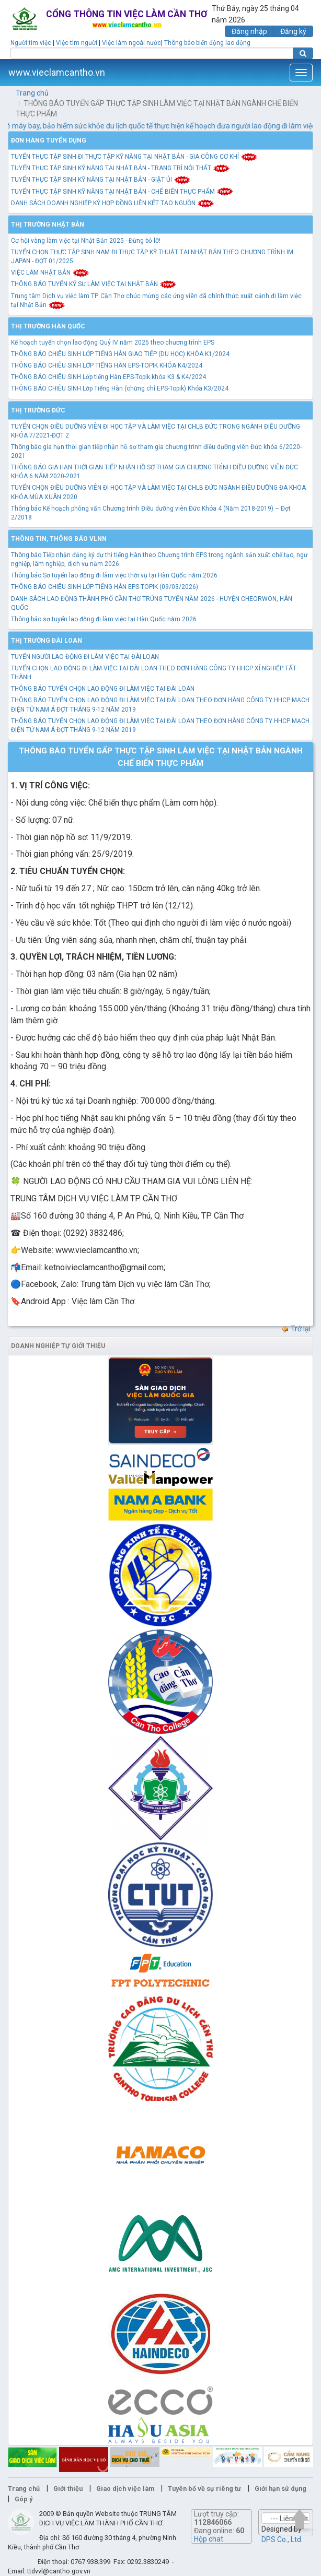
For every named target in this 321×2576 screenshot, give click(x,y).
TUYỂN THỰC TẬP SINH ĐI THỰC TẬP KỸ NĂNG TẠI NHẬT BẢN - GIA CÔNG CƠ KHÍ (134, 156)
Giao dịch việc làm (125, 2488)
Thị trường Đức (38, 410)
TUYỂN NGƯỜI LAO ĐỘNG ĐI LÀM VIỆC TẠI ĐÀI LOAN (85, 656)
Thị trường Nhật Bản (47, 224)
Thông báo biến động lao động (207, 42)
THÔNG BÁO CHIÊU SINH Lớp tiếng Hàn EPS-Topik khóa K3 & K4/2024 (108, 377)
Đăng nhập (249, 31)
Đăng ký (293, 31)
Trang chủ (32, 93)
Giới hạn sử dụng (280, 2488)
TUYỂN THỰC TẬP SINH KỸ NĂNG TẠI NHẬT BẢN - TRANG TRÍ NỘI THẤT (120, 168)
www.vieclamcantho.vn (56, 72)
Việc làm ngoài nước (131, 42)
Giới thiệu (68, 2488)
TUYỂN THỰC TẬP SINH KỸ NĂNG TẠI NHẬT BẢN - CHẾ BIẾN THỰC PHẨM (122, 191)
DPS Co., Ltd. (282, 2539)
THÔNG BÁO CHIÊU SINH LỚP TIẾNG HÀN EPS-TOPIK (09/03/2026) (104, 586)
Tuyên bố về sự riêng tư (204, 2488)
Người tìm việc (30, 42)
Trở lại (296, 1329)
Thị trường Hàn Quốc (48, 326)
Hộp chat (208, 2539)
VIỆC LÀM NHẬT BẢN (50, 272)
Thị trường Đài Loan (46, 640)
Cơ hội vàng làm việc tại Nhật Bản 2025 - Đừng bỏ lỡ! (85, 240)
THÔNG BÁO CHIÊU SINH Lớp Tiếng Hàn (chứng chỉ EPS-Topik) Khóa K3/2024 (119, 388)
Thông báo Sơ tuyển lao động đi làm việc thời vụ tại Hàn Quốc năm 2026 (114, 575)
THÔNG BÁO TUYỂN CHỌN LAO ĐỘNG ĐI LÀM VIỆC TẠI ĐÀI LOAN (102, 688)
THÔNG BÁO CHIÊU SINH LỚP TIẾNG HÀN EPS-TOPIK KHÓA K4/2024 (106, 365)
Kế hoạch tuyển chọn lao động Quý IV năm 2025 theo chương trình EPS (112, 342)
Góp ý (23, 2499)
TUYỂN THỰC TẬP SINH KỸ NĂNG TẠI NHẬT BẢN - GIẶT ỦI (101, 179)
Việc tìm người (76, 42)
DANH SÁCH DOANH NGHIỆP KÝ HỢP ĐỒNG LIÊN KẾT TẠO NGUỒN (112, 203)
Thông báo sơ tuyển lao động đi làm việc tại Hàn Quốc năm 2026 (104, 619)
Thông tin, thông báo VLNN (59, 538)
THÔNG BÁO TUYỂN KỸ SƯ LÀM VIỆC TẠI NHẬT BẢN (94, 284)
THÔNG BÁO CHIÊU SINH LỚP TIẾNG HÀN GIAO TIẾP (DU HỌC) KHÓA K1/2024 (120, 354)
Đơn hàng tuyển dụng (48, 140)
